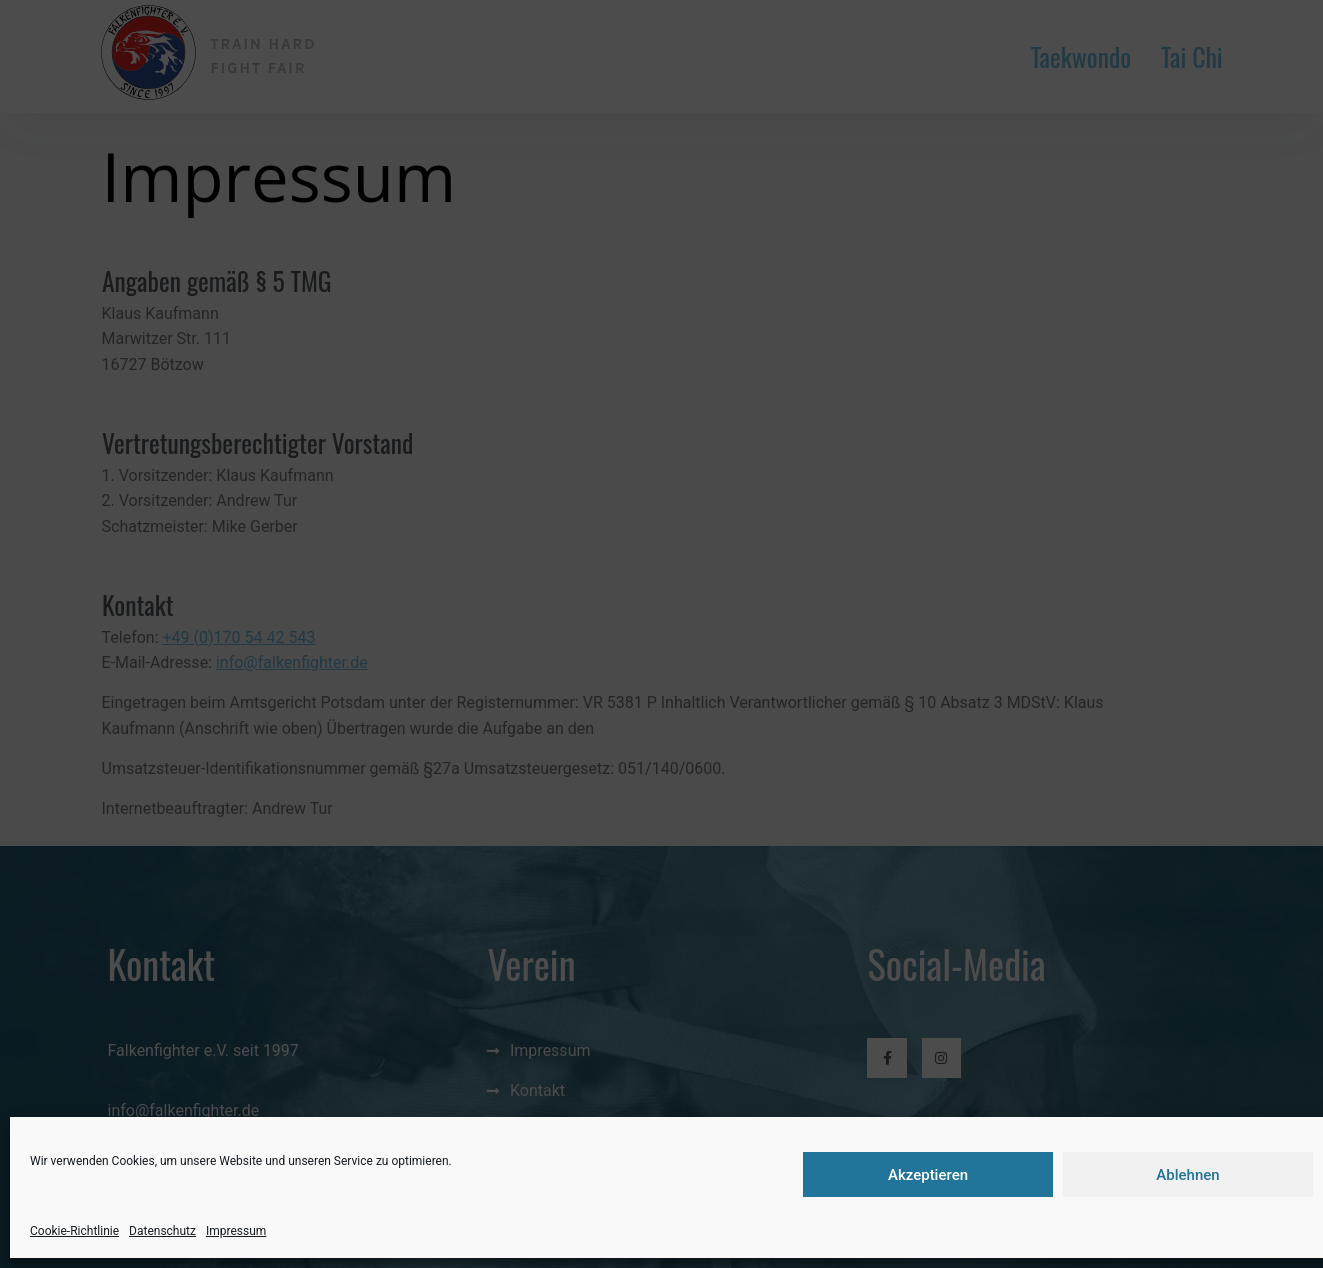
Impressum (236, 1231)
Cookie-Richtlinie (74, 1231)
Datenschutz (162, 1231)
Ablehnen (1187, 1175)
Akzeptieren (928, 1175)
